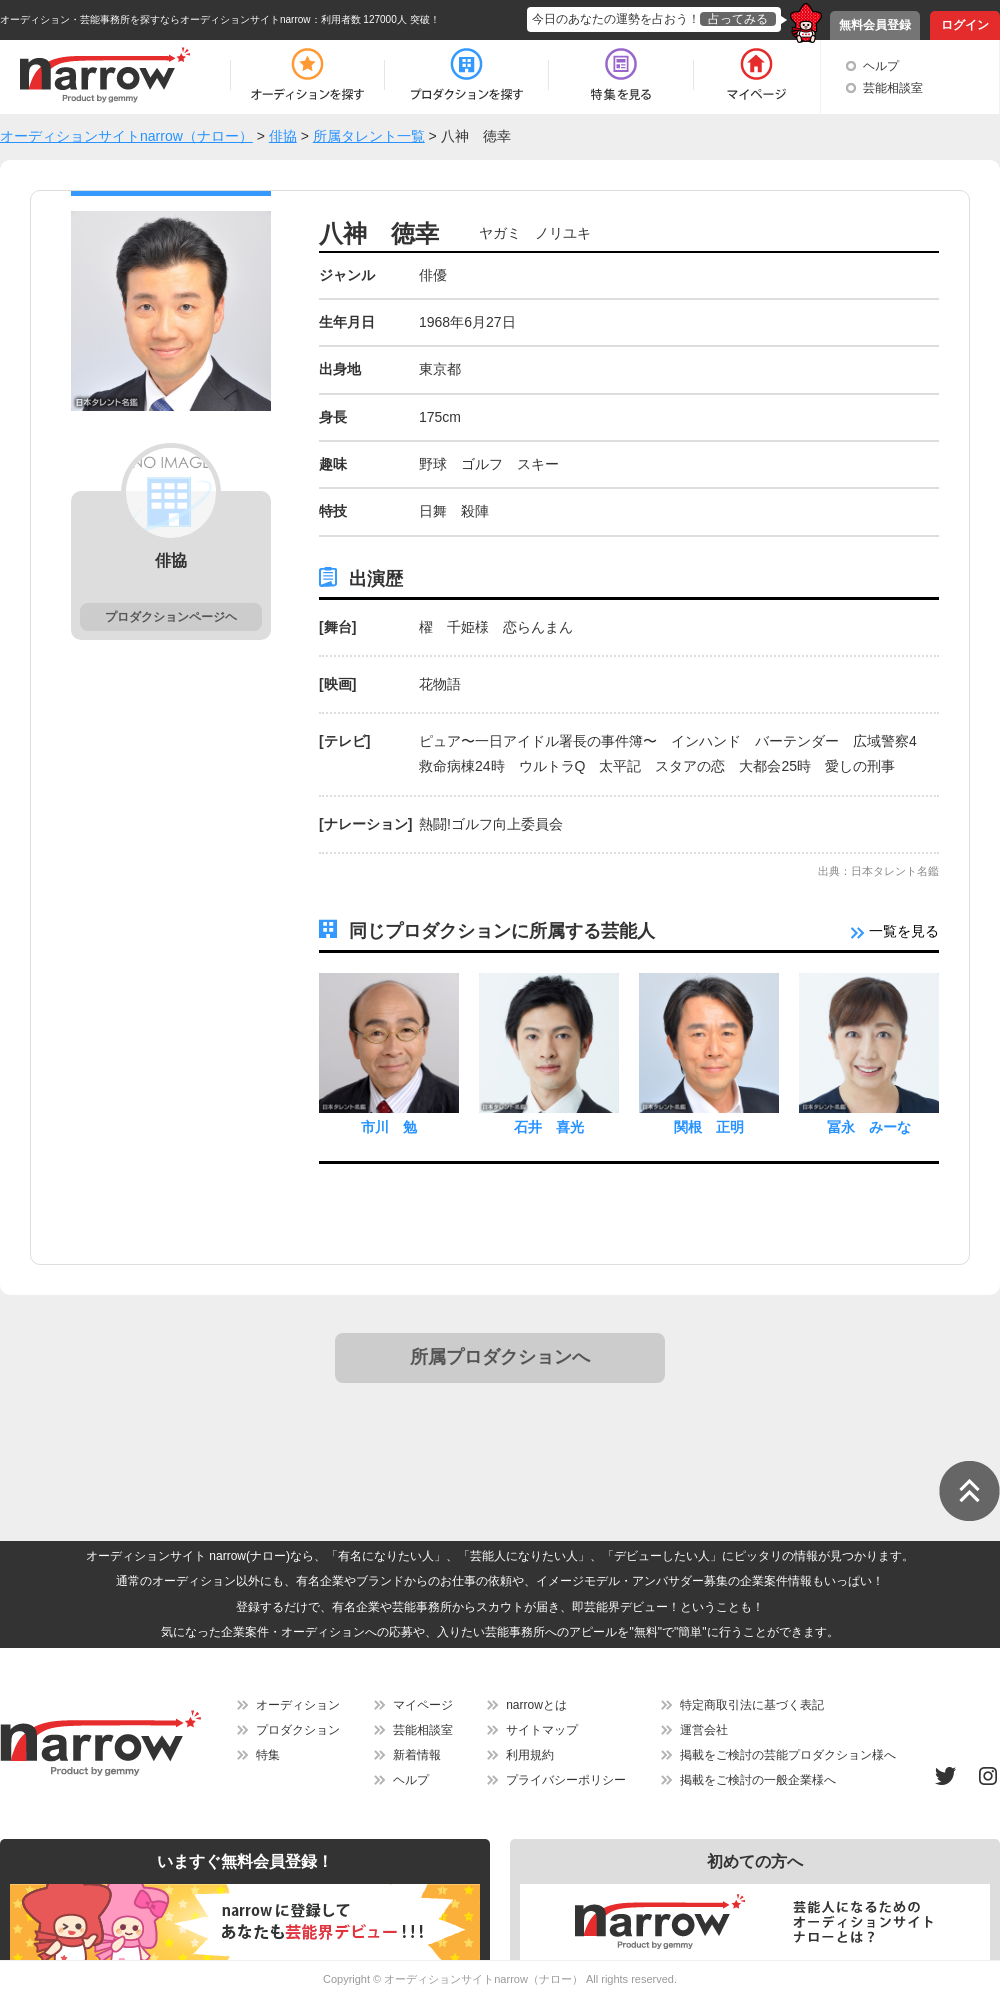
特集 (268, 1755)
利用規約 (530, 1755)
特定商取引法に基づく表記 (752, 1705)
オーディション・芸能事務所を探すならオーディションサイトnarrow (155, 19)
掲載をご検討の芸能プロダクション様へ (788, 1755)
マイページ (423, 1705)
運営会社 (704, 1730)
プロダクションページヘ (171, 617)
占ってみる (738, 19)
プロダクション (298, 1730)
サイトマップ (542, 1730)
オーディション (298, 1705)
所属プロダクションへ (500, 1357)
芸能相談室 (893, 88)
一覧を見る (895, 931)
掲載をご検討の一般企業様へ (758, 1780)
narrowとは (536, 1705)
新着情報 (417, 1755)
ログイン (965, 25)
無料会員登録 (875, 25)
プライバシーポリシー (566, 1780)
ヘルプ (881, 66)
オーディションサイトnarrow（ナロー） (483, 1979)
